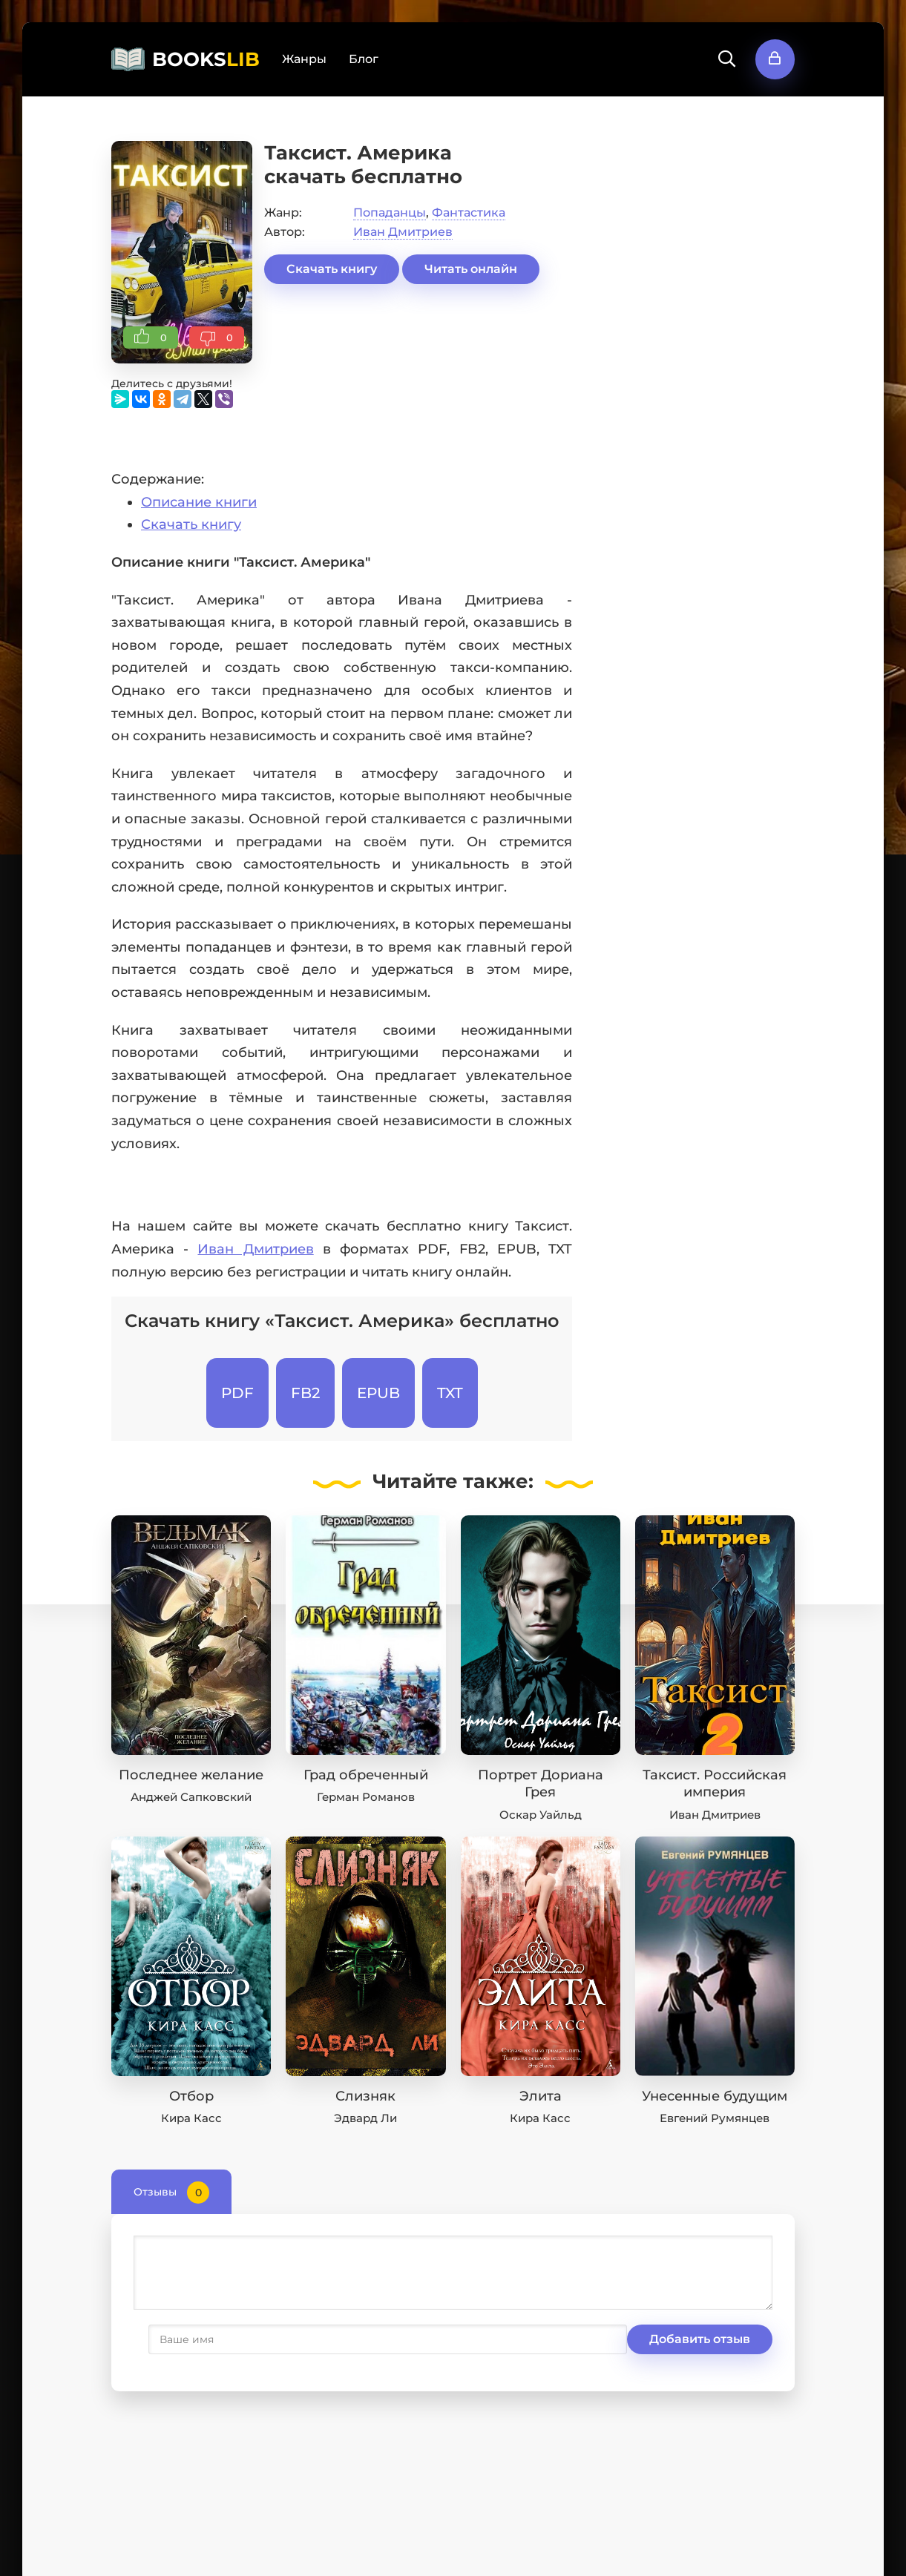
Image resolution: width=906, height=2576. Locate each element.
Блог (363, 59)
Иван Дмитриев (403, 232)
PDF (237, 1393)
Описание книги (199, 502)
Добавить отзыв (206, 2339)
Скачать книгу (331, 269)
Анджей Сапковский (191, 1797)
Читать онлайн (470, 269)
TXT (450, 1393)
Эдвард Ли (365, 2118)
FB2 (305, 1393)
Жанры (304, 59)
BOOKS (206, 59)
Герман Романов (366, 1797)
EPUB (378, 1393)
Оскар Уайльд (540, 1815)
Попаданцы (389, 212)
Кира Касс (191, 2118)
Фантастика (468, 212)
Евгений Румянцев (714, 2118)
